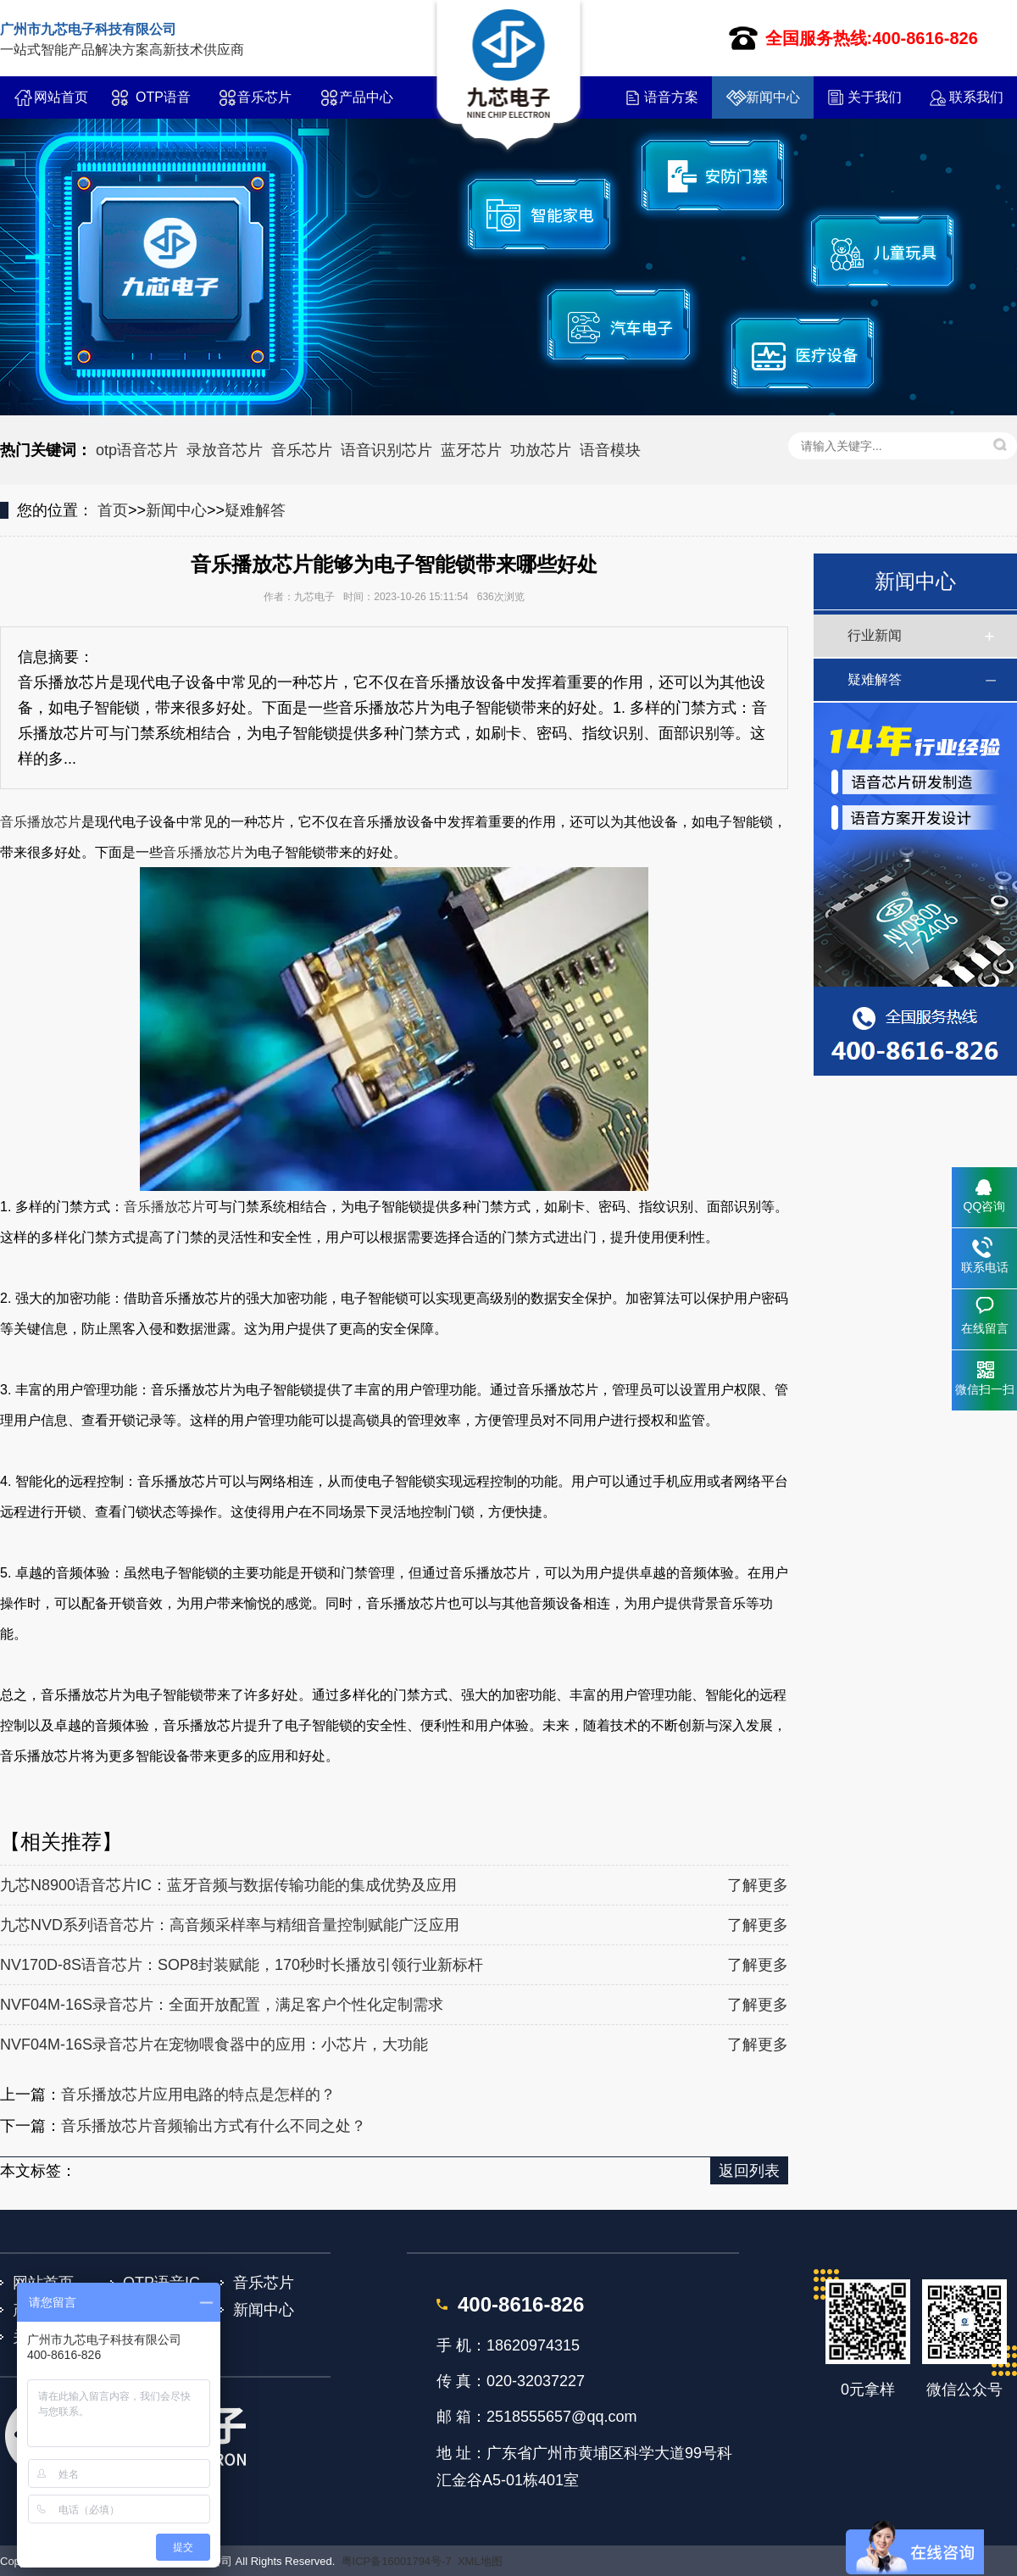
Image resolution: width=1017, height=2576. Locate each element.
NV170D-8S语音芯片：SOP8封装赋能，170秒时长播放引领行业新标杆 (241, 1964)
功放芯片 (540, 450)
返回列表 (749, 2170)
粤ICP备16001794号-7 (397, 2561)
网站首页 (61, 97)
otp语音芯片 (137, 450)
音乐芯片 (264, 97)
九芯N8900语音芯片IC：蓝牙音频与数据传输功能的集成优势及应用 (228, 1885)
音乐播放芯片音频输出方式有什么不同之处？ (213, 2125)
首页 (112, 510)
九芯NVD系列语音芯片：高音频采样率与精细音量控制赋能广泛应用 (229, 1925)
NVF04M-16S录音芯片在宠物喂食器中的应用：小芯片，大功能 (214, 2044)
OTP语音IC (163, 104)
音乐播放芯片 (40, 822)
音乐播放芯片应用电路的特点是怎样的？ (198, 2094)
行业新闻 (875, 635)
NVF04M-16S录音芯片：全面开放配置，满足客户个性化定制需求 (221, 2004)
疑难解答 (255, 510)
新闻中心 (773, 97)
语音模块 (610, 450)
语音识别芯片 (386, 450)
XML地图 (480, 2561)
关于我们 (875, 97)
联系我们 (976, 97)
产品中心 (366, 97)
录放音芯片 (224, 450)
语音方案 (671, 97)
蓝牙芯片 (471, 450)
